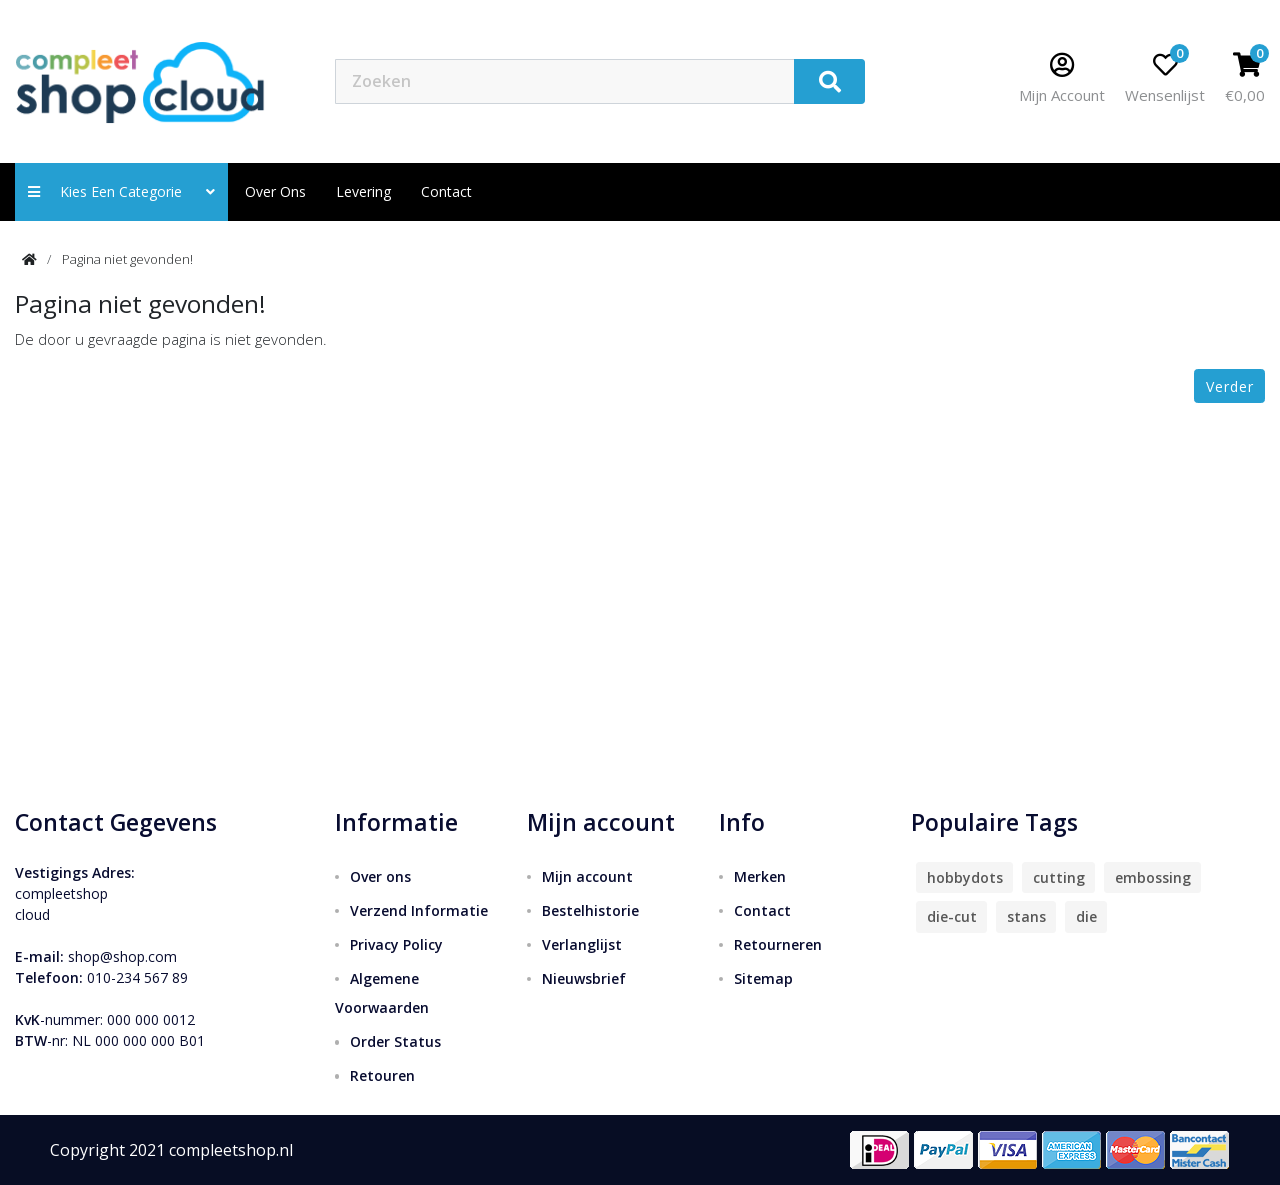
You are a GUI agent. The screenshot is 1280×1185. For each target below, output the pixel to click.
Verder (1230, 386)
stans (1026, 916)
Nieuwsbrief (584, 978)
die (1086, 916)
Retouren (382, 1075)
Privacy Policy (396, 944)
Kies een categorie (121, 191)
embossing (1153, 877)
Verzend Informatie (419, 910)
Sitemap (763, 978)
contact (446, 191)
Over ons (275, 191)
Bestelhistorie (590, 910)
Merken (760, 876)
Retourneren (778, 944)
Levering (363, 191)
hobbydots (965, 877)
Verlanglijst (582, 944)
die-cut (952, 916)
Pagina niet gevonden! (127, 259)
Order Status (395, 1041)
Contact (762, 910)
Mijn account (587, 876)
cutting (1059, 877)
